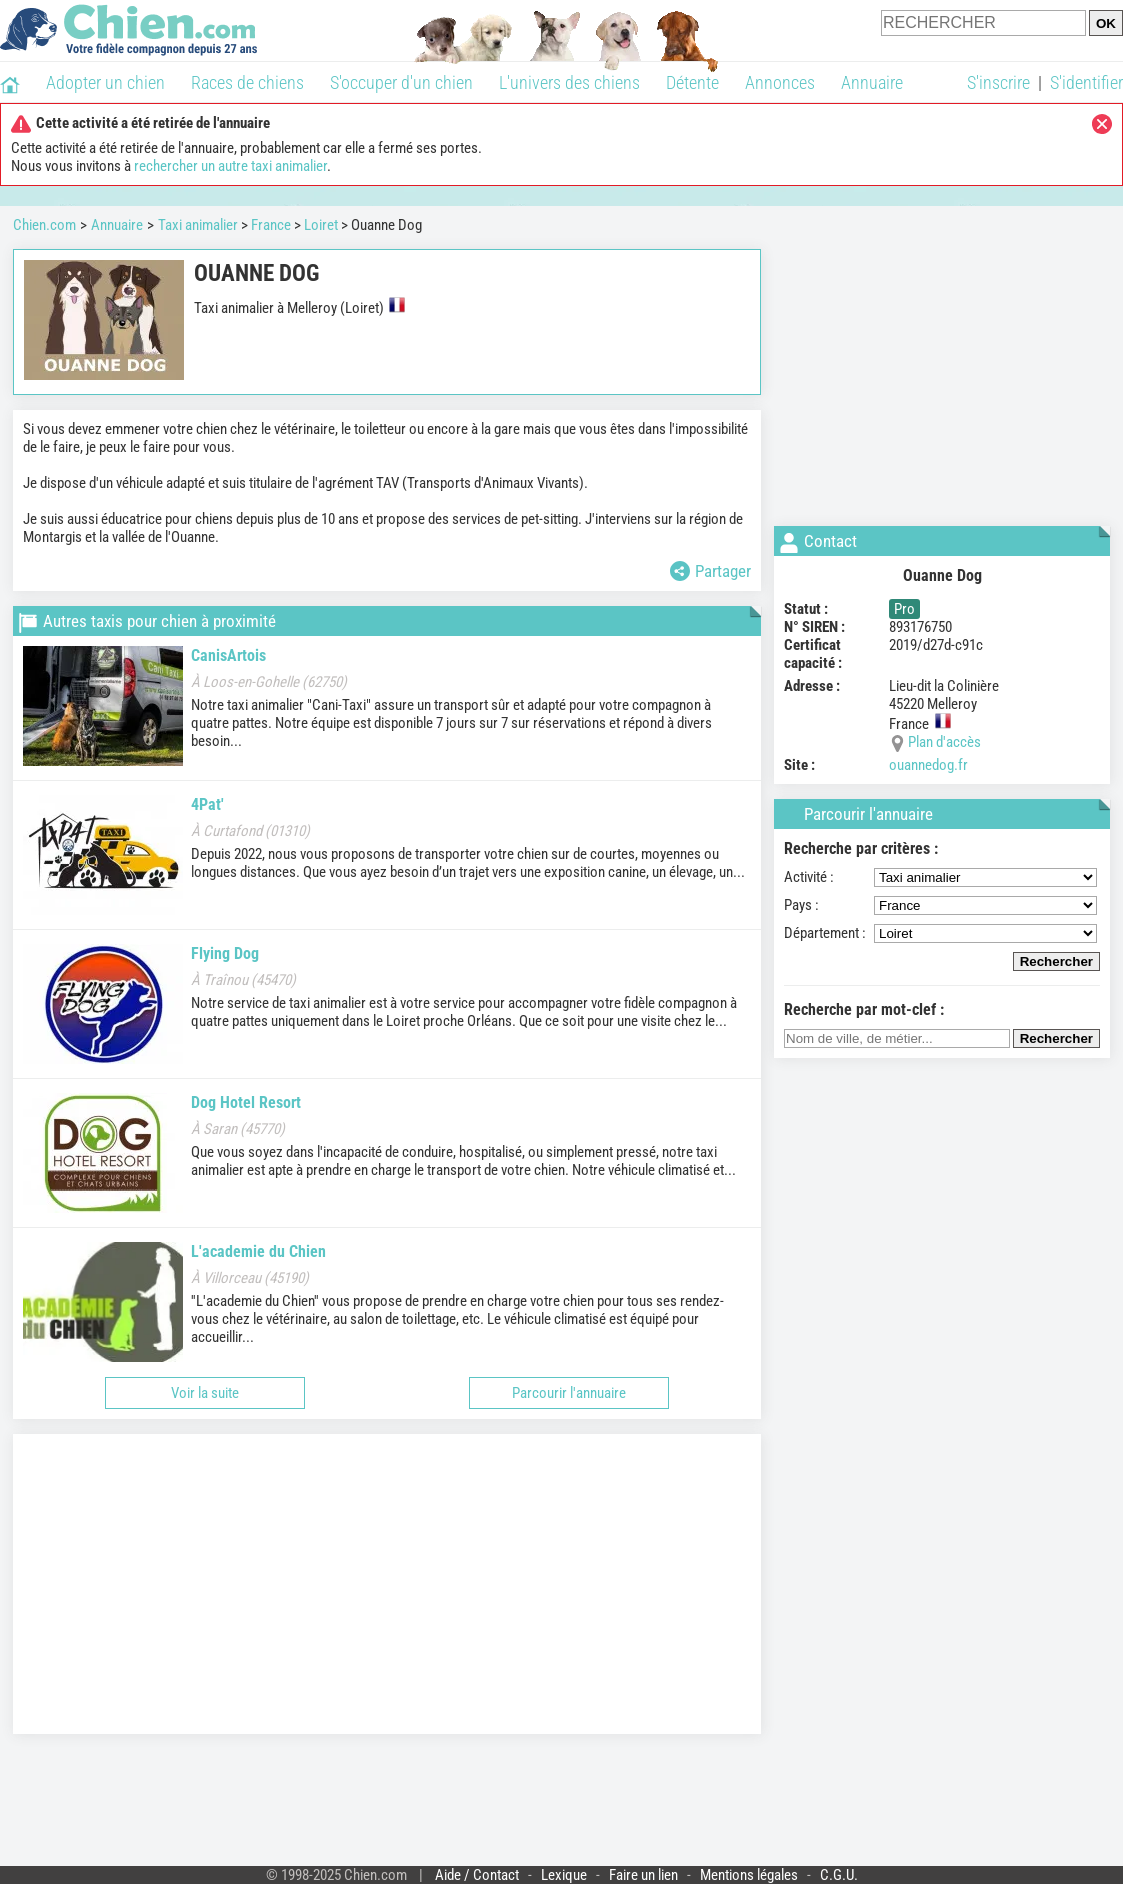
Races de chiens (247, 82)
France (271, 225)
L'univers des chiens (569, 82)
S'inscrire (998, 82)
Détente (692, 82)
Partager (710, 571)
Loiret (321, 225)
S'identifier (1086, 82)
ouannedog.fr (928, 765)
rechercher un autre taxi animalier (230, 166)
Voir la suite (205, 1393)
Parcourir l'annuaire (569, 1393)
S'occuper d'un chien (401, 82)
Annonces (780, 82)
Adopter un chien (105, 82)
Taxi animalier (198, 225)
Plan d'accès (944, 742)
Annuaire (872, 82)
